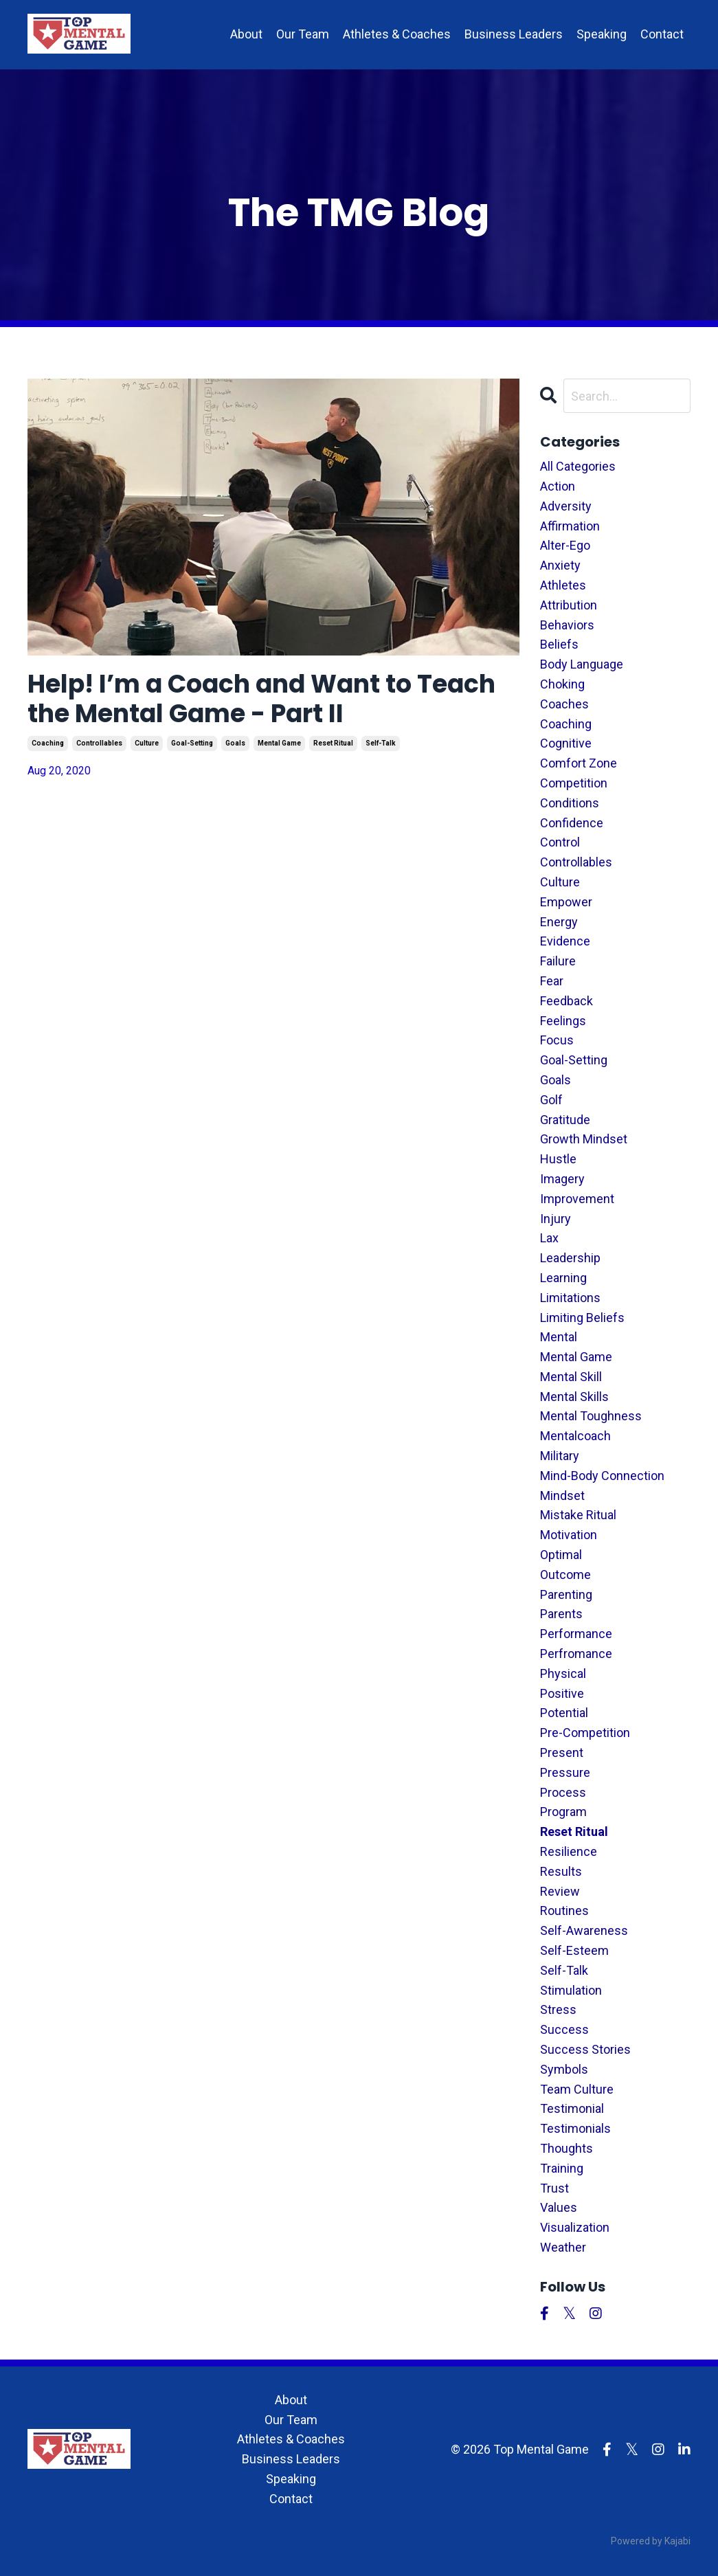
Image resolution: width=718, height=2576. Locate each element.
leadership (570, 1258)
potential (564, 1712)
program (563, 1811)
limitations (570, 1297)
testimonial (572, 2108)
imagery (562, 1179)
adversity (566, 506)
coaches (564, 704)
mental (558, 1337)
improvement (577, 1198)
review (560, 1891)
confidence (571, 823)
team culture (577, 2089)
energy (559, 922)
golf (551, 1100)
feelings (563, 1020)
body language (581, 664)
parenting (566, 1594)
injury (555, 1218)
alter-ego (565, 545)
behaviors (567, 625)
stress (558, 2009)
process (563, 1792)
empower (566, 902)
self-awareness (584, 1930)
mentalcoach (575, 1436)
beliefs (559, 644)
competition (573, 783)
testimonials (575, 2128)
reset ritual (333, 743)
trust (554, 2188)
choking (562, 684)
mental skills (574, 1396)
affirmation (570, 526)
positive (562, 1693)
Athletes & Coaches (397, 34)
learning (563, 1277)
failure (558, 961)
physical (563, 1673)
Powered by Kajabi (651, 2540)
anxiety (560, 565)
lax (549, 1238)
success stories (585, 2049)
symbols (564, 2069)
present (561, 1752)
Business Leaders (513, 34)
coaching (48, 743)
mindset (562, 1495)
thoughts (566, 2148)
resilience (568, 1851)
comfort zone (578, 763)
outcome (565, 1574)
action (557, 486)
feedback (566, 1001)
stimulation (571, 1990)
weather (563, 2247)
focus (557, 1040)
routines (564, 1910)
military (559, 1455)
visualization (574, 2227)
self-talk (381, 743)
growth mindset (583, 1139)
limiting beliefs (582, 1317)
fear (551, 981)
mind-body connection (602, 1475)
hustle (558, 1159)
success (564, 2029)
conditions (569, 803)
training (561, 2168)
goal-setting (192, 743)
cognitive (566, 743)
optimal (561, 1554)
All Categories (578, 466)
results (561, 1871)
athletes (563, 585)
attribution (568, 605)
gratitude (565, 1119)
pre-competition (585, 1732)
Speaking (601, 34)
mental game (279, 743)
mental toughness (591, 1416)
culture (147, 743)
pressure (565, 1772)
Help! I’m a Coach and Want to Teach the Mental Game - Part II (261, 698)
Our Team (302, 34)
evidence (565, 941)
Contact (662, 34)
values (558, 2207)
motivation (568, 1534)
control (560, 842)
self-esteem (574, 1950)
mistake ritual (578, 1515)
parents (561, 1613)
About (246, 34)
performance (576, 1633)
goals (235, 743)
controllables (99, 743)
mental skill (571, 1376)
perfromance (576, 1653)
